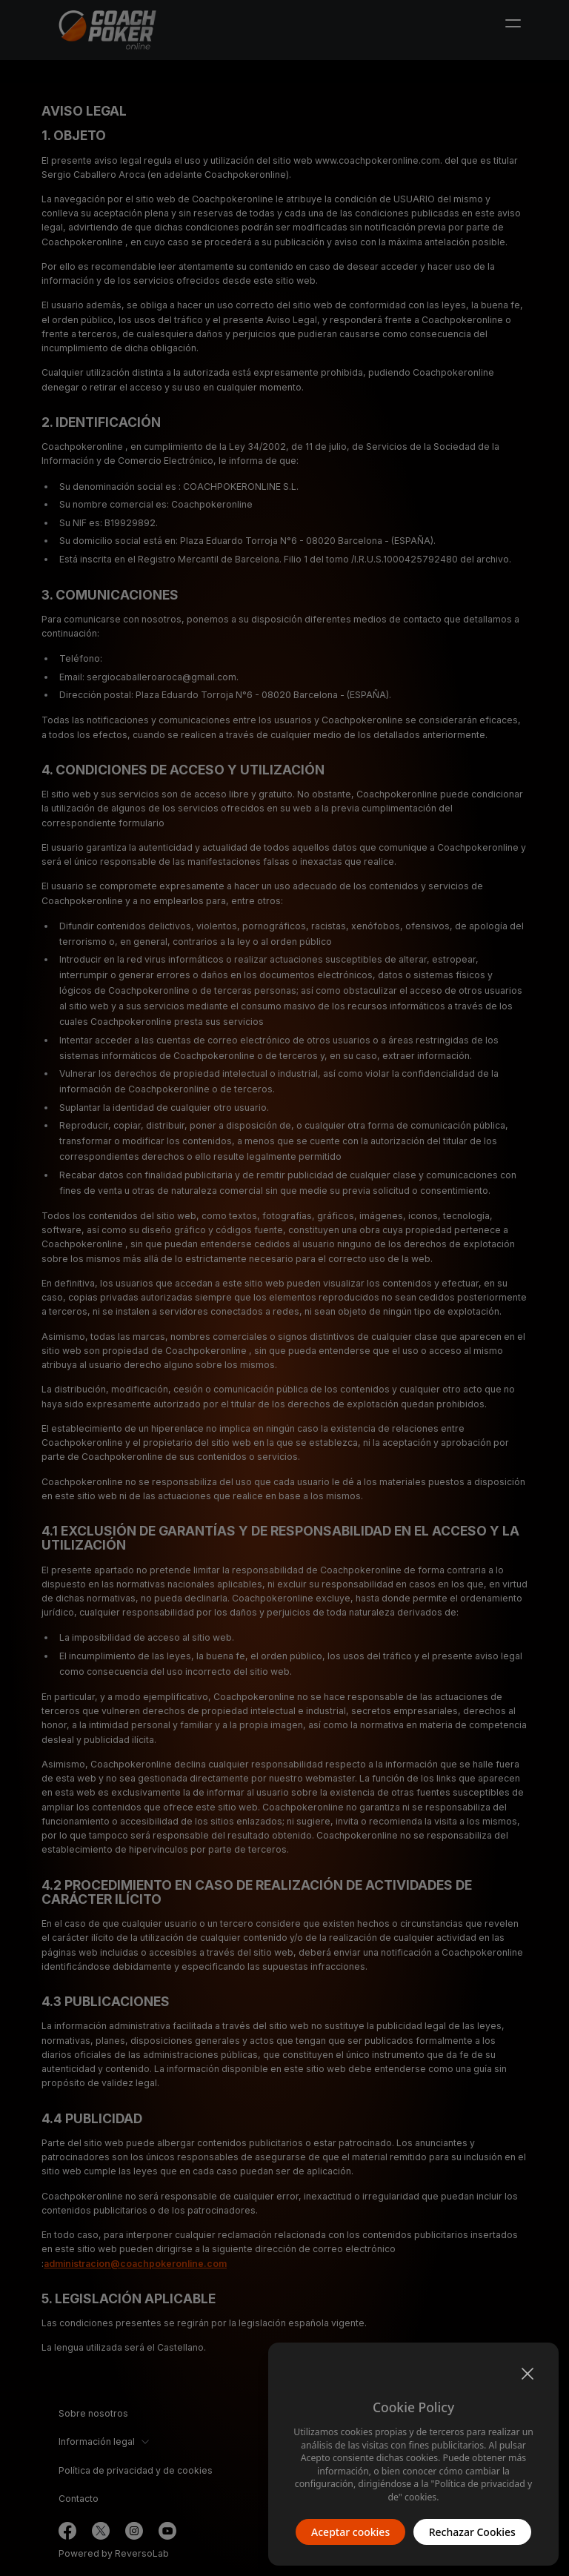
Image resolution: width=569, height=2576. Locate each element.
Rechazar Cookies (472, 2532)
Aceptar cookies (350, 2532)
